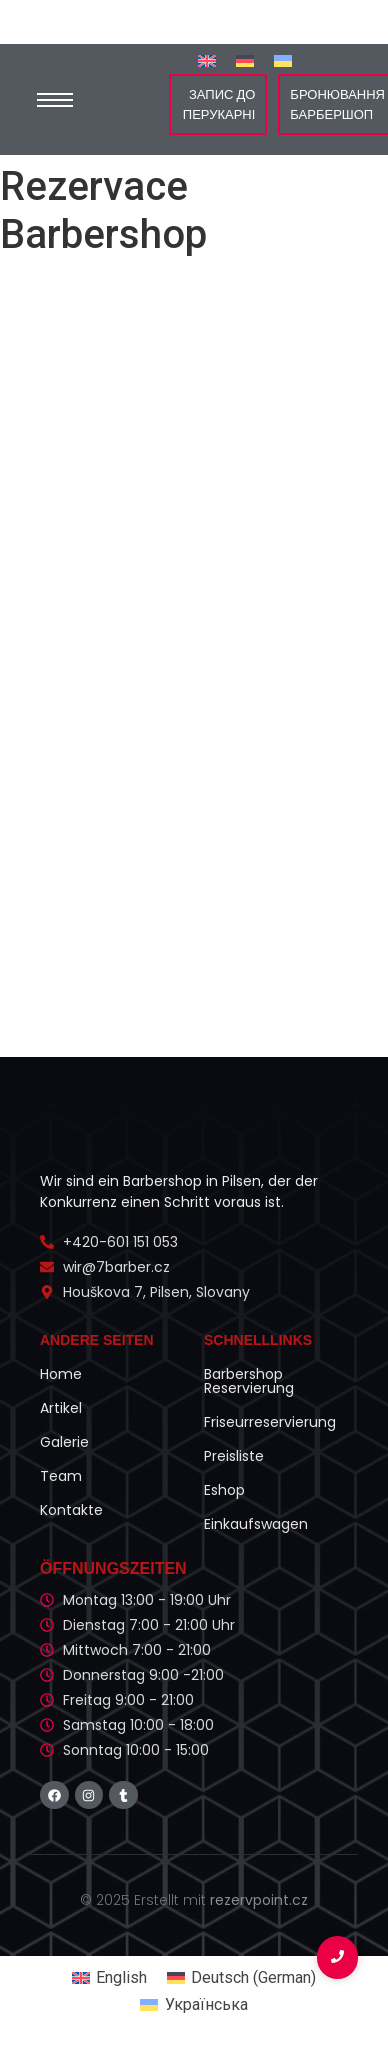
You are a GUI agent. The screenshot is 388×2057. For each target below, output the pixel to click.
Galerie (64, 1442)
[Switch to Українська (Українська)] (193, 2006)
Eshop (224, 1490)
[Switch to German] (245, 60)
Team (61, 1476)
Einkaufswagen (256, 1524)
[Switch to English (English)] (109, 1978)
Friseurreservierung (270, 1422)
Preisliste (234, 1456)
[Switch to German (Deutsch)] (241, 1978)
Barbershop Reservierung (249, 1381)
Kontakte (71, 1510)
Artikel (61, 1408)
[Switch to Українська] (283, 60)
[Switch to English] (207, 60)
